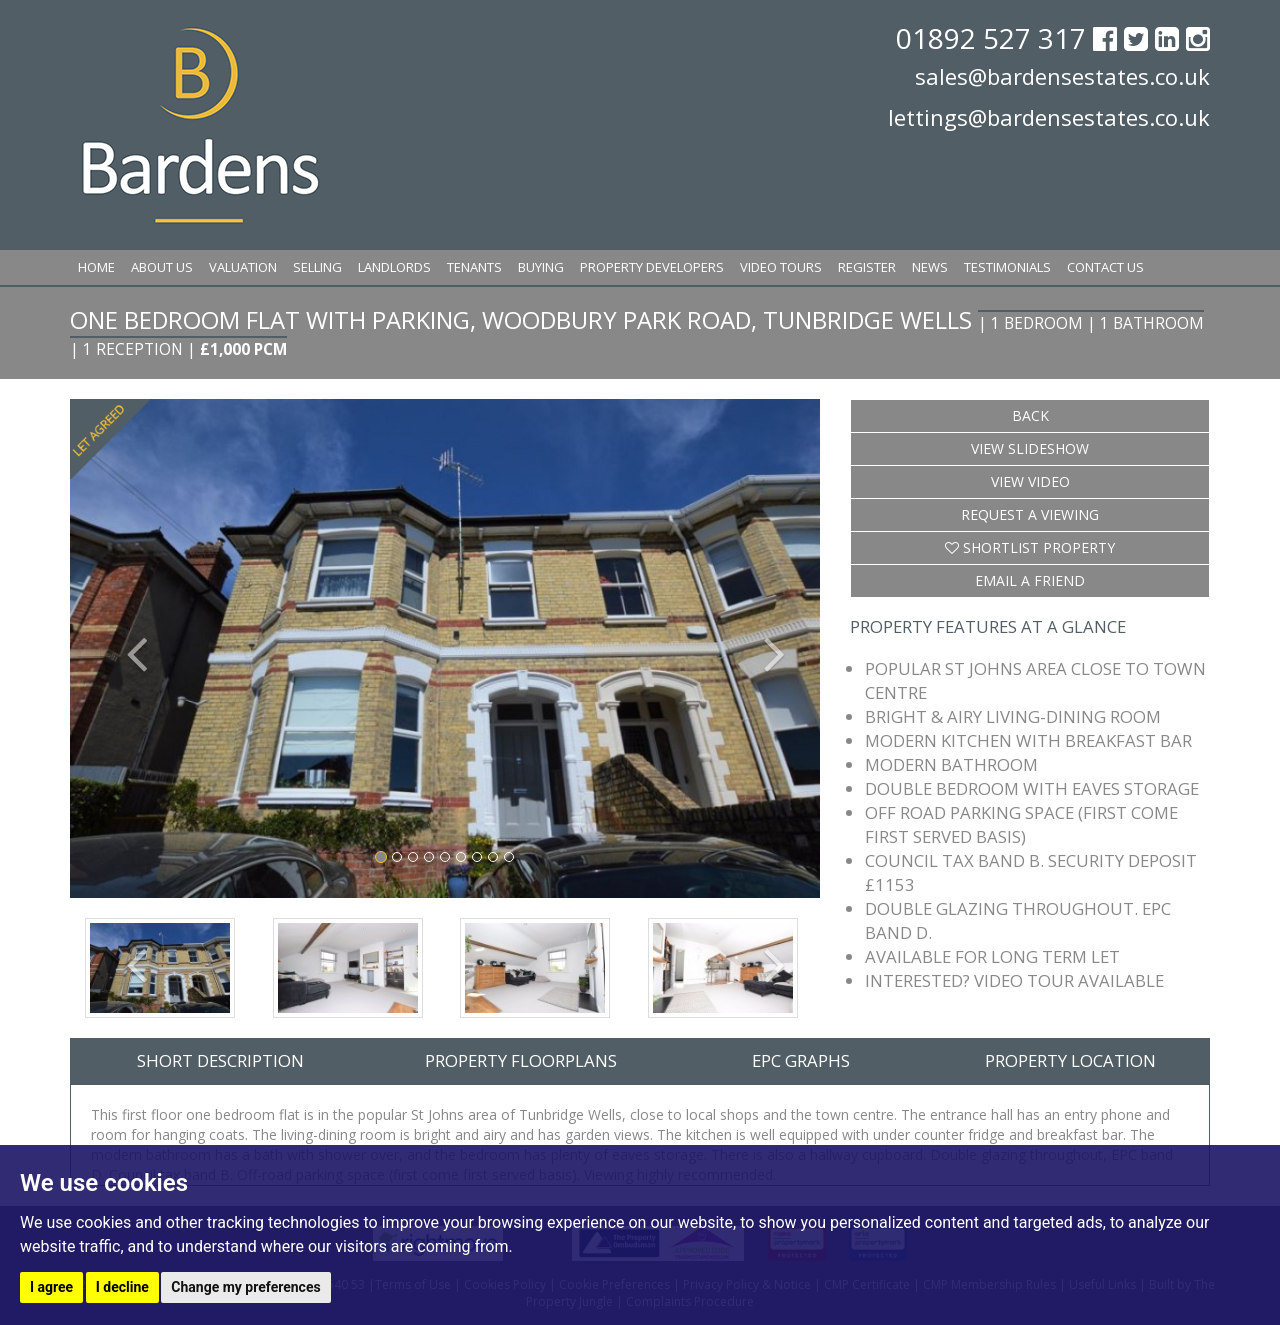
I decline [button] (122, 1287)
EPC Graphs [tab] (801, 1060)
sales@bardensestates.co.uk (1062, 76)
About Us (162, 267)
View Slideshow (1030, 448)
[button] (126, 648)
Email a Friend (1030, 580)
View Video (1030, 481)
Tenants (474, 267)
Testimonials (1007, 267)
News (930, 267)
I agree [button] (51, 1287)
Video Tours (781, 267)
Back (1030, 415)
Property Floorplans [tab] (521, 1060)
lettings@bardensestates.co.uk (1049, 117)
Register (867, 267)
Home (96, 267)
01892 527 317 (994, 38)
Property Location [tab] (1070, 1060)
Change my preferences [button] (245, 1287)
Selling (317, 267)
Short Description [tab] (220, 1060)
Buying (541, 267)
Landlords (394, 267)
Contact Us (1105, 267)
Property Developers (652, 267)
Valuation (243, 267)
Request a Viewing (1030, 514)
